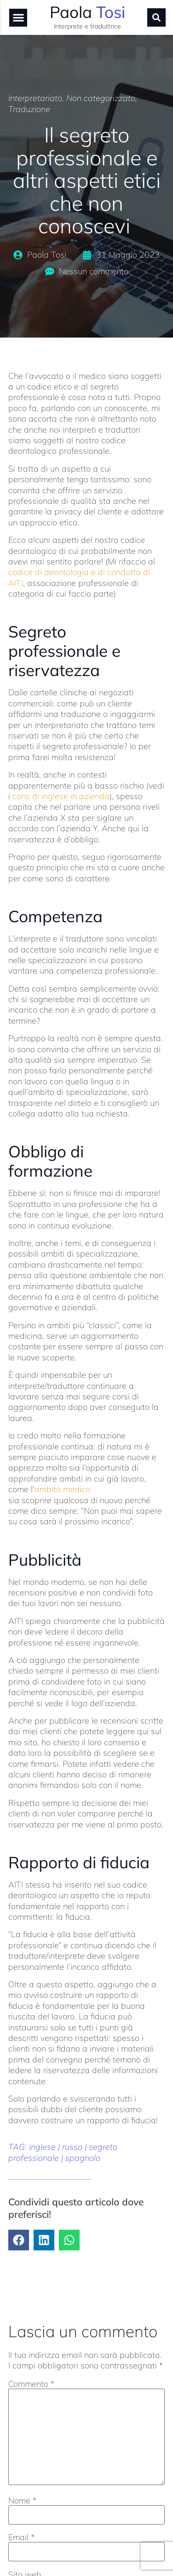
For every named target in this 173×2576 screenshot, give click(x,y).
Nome (22, 2501)
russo (72, 2147)
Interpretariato (35, 98)
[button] (18, 18)
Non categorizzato (100, 98)
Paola (87, 12)
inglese (42, 2147)
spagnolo (82, 2158)
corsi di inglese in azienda (61, 796)
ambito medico (62, 1489)
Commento (31, 2384)
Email (21, 2537)
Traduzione (29, 109)
